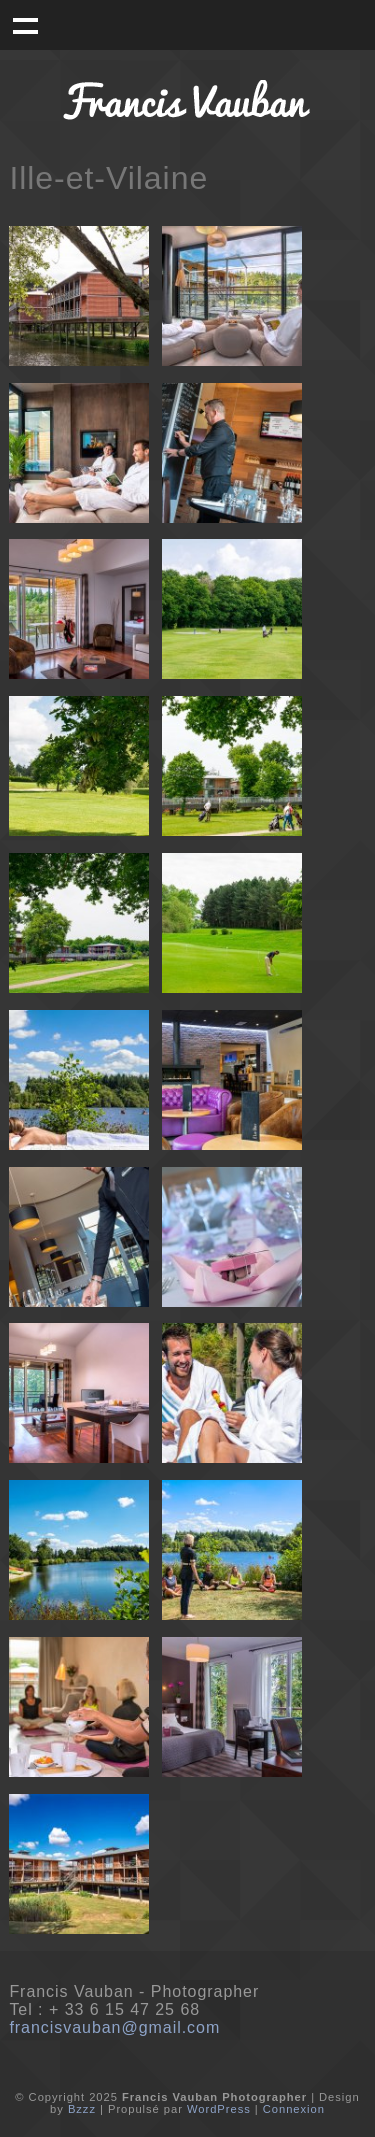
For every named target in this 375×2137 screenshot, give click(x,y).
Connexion (294, 2109)
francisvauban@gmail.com (114, 2027)
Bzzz (82, 2109)
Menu (25, 25)
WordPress (219, 2109)
